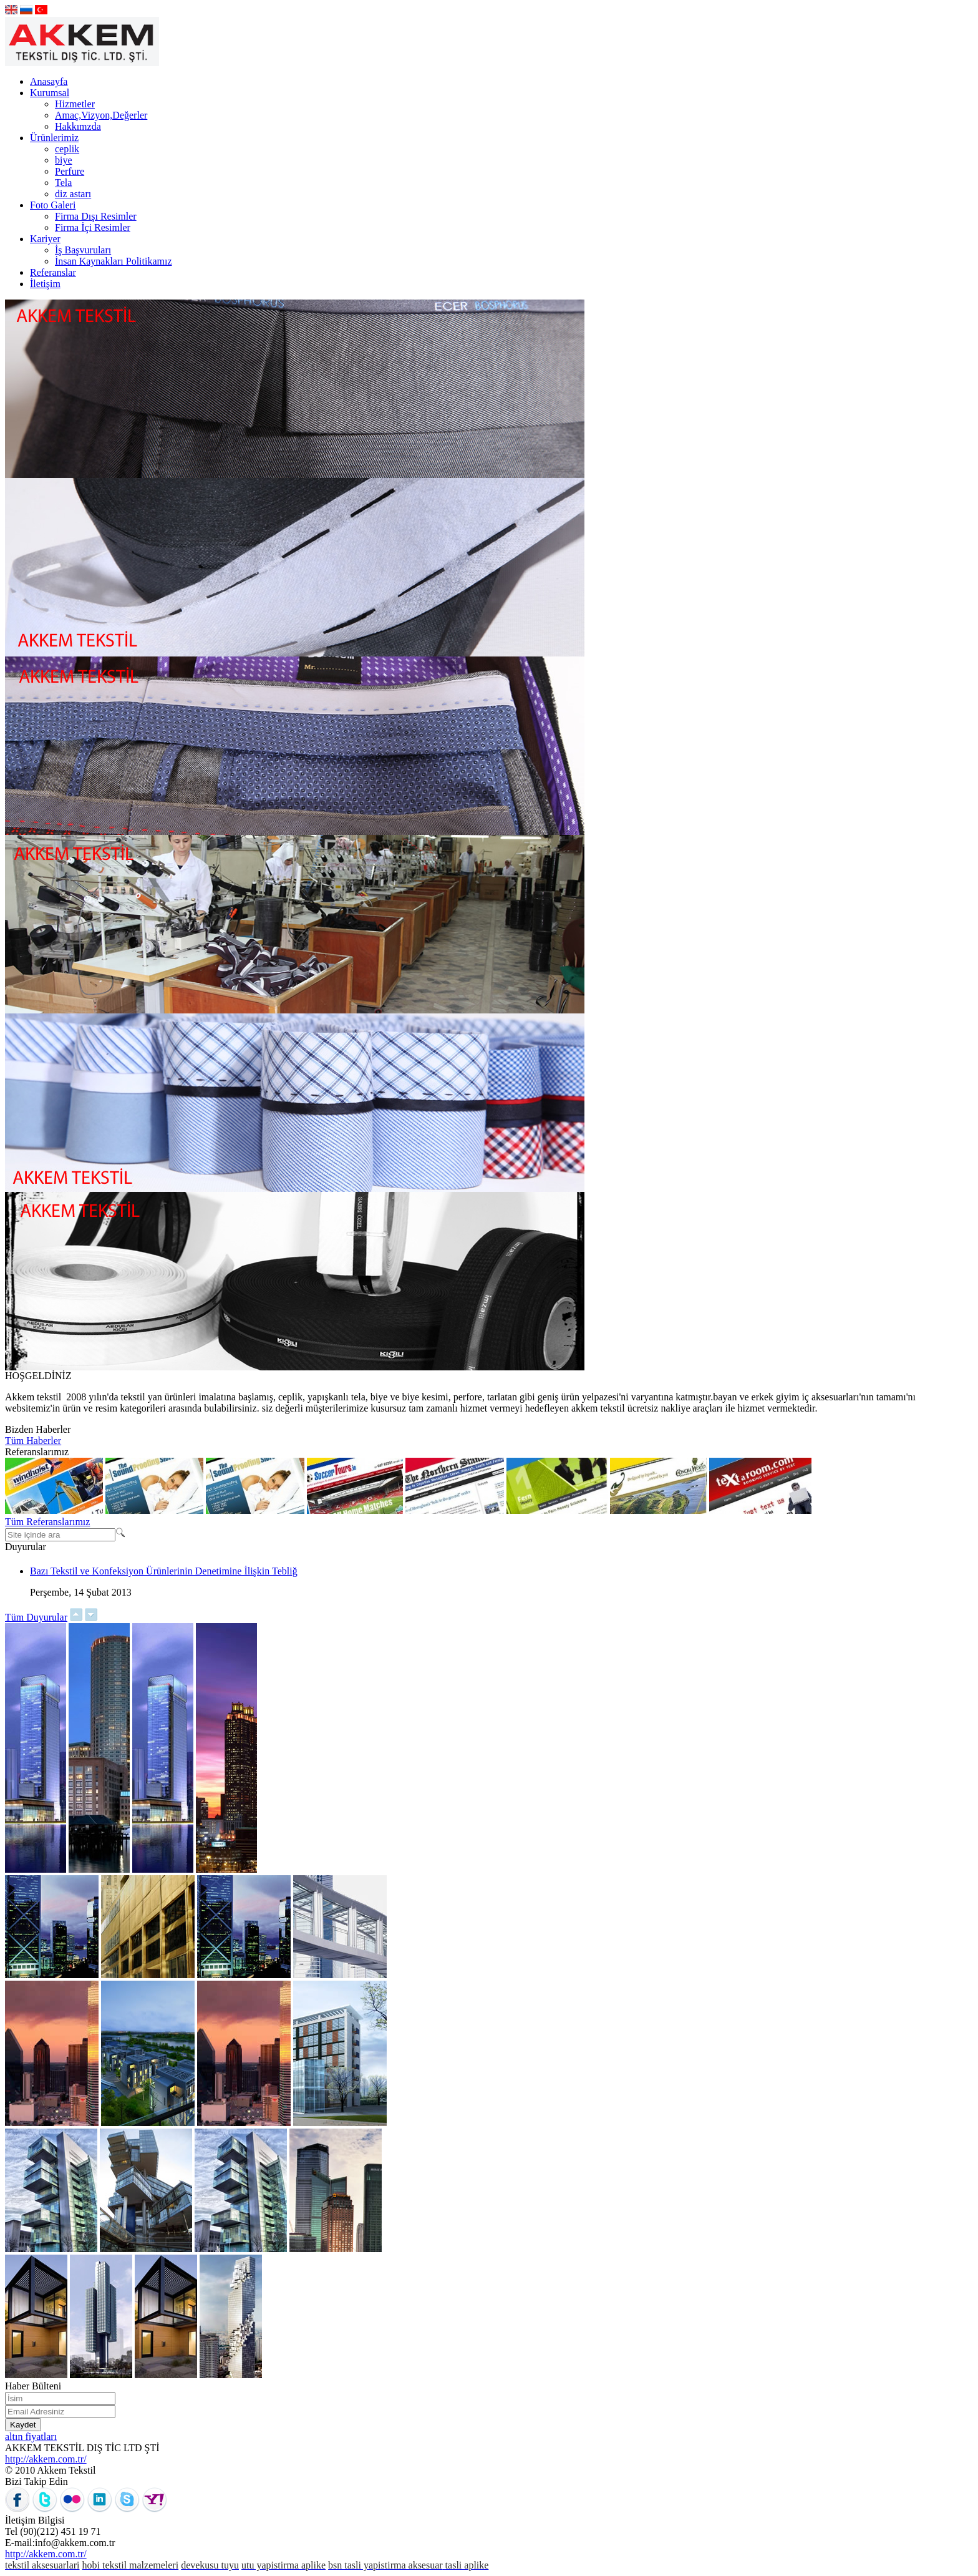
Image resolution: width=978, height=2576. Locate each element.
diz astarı (73, 193)
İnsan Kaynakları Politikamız (113, 261)
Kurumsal (49, 92)
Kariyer (45, 238)
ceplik (67, 149)
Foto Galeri (52, 205)
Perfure (69, 171)
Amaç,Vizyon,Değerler (101, 115)
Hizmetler (75, 104)
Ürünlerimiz (54, 137)
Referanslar (53, 272)
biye (63, 160)
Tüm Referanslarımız (47, 1521)
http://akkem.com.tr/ (46, 2459)
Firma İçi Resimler (92, 227)
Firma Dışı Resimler (96, 216)
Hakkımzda (78, 126)
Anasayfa (48, 81)
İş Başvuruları (83, 250)
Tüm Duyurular (36, 1617)
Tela (63, 182)
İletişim (45, 283)
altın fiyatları (31, 2436)
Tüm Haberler (33, 1440)
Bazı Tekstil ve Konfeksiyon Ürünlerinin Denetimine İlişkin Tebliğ (164, 1571)
